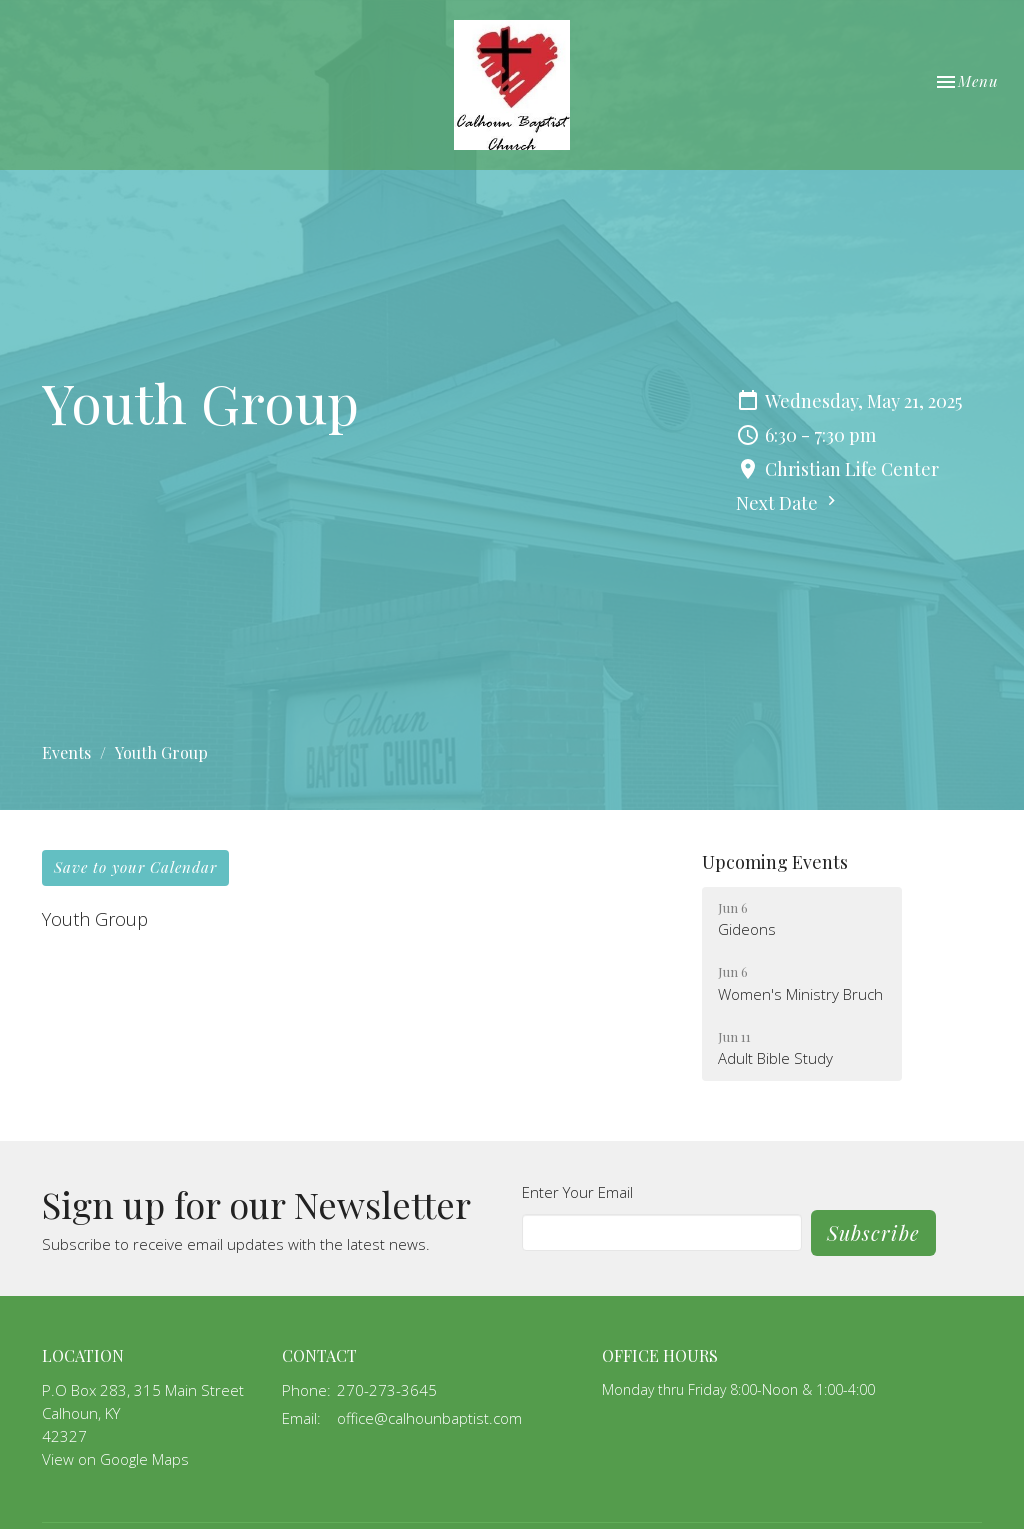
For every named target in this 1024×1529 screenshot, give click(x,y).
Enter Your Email (577, 1192)
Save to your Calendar (135, 867)
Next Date (788, 503)
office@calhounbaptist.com (429, 1418)
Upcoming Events (775, 862)
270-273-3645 (387, 1390)
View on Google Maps (115, 1459)
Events (66, 752)
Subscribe (873, 1232)
